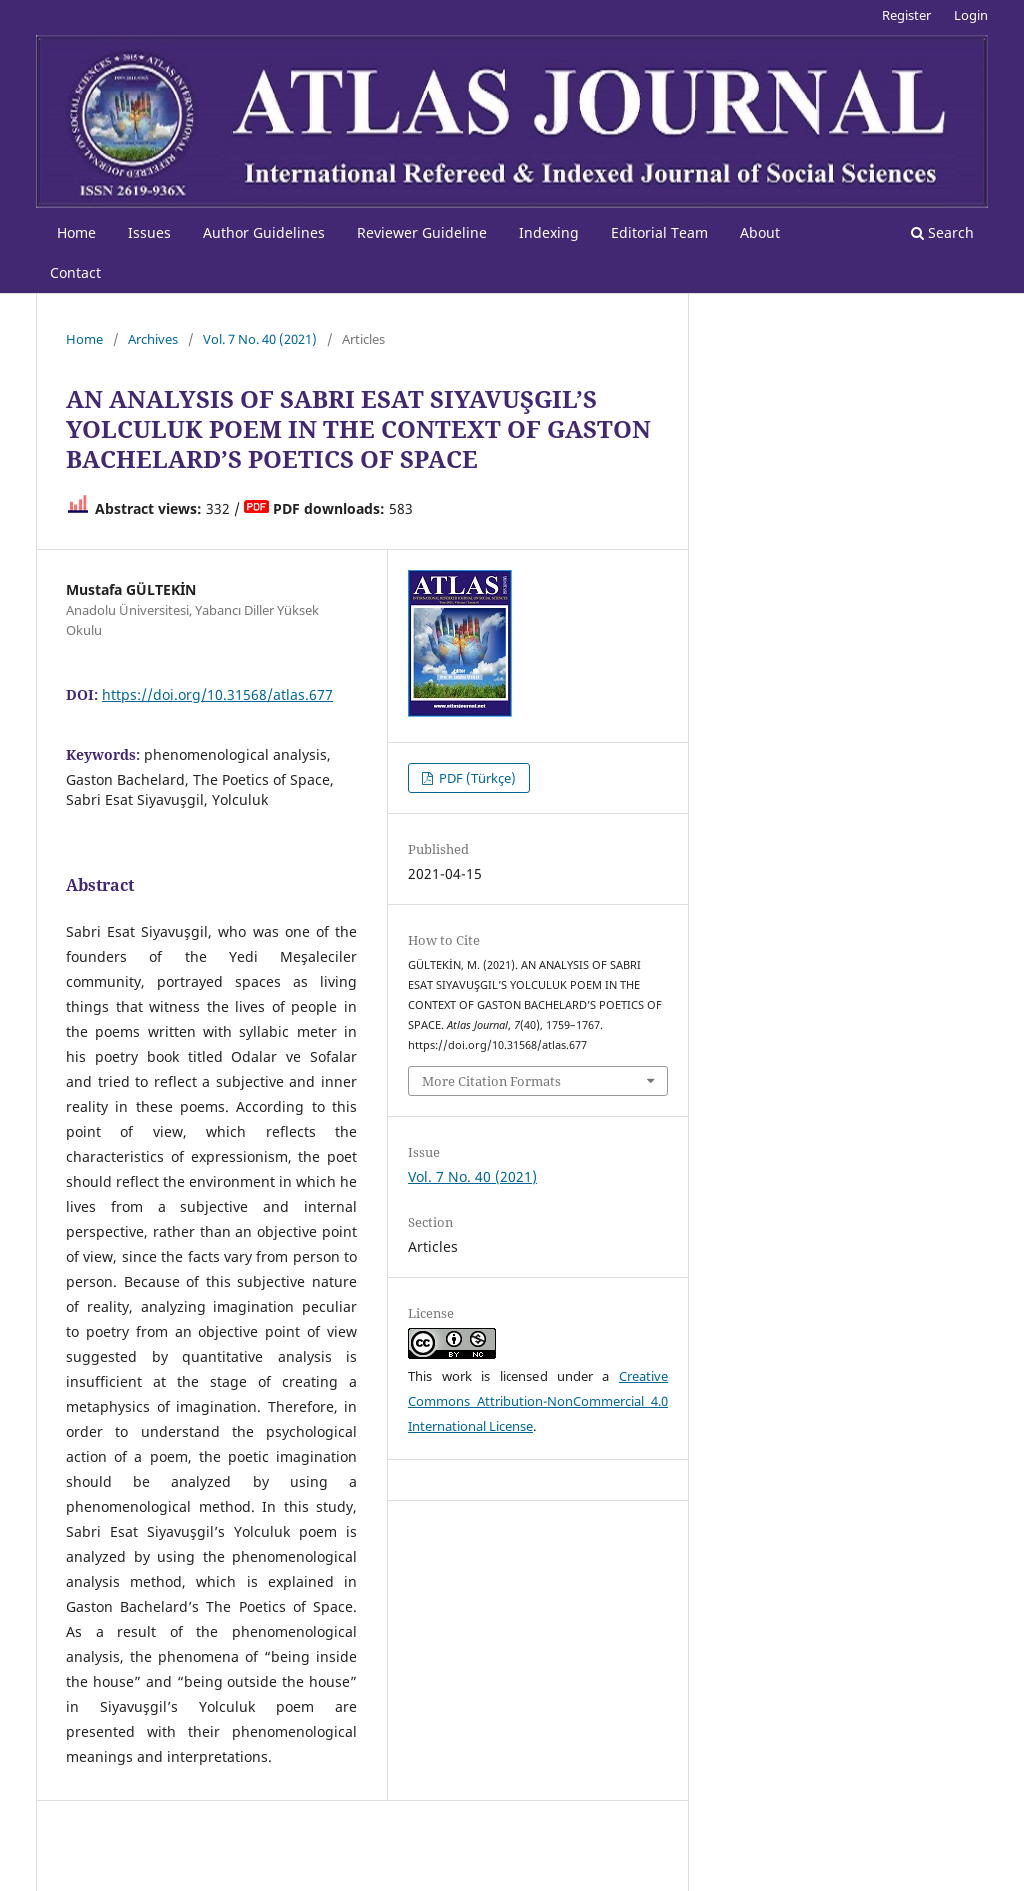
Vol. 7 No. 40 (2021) (260, 339)
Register (906, 15)
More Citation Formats (491, 1081)
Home (76, 232)
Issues (149, 232)
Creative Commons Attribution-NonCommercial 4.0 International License (538, 1401)
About (760, 232)
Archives (153, 339)
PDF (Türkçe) (476, 778)
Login (971, 15)
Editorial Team (659, 232)
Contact (75, 272)
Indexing (549, 232)
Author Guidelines (264, 232)
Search (942, 232)
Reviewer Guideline (422, 232)
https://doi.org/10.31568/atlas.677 (217, 694)
